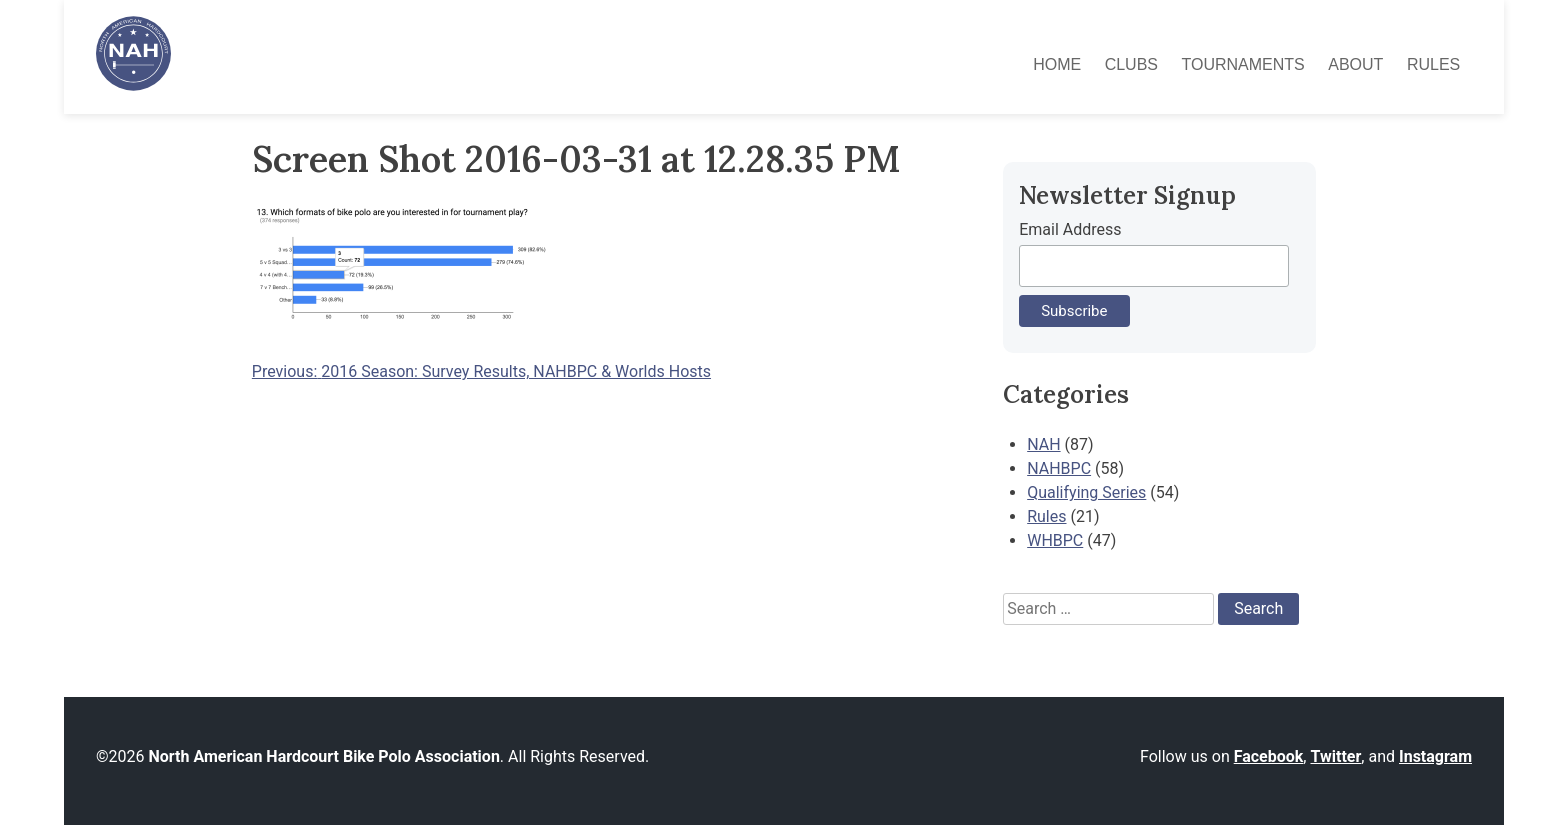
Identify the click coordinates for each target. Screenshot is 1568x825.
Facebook (1269, 756)
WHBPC (1055, 540)
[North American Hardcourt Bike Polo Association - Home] (133, 85)
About (1355, 64)
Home (1057, 64)
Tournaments (1243, 64)
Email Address (1070, 229)
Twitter (1335, 756)
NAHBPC (1059, 468)
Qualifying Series (1086, 492)
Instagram (1435, 756)
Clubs (1131, 64)
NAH (1043, 444)
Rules (1433, 64)
